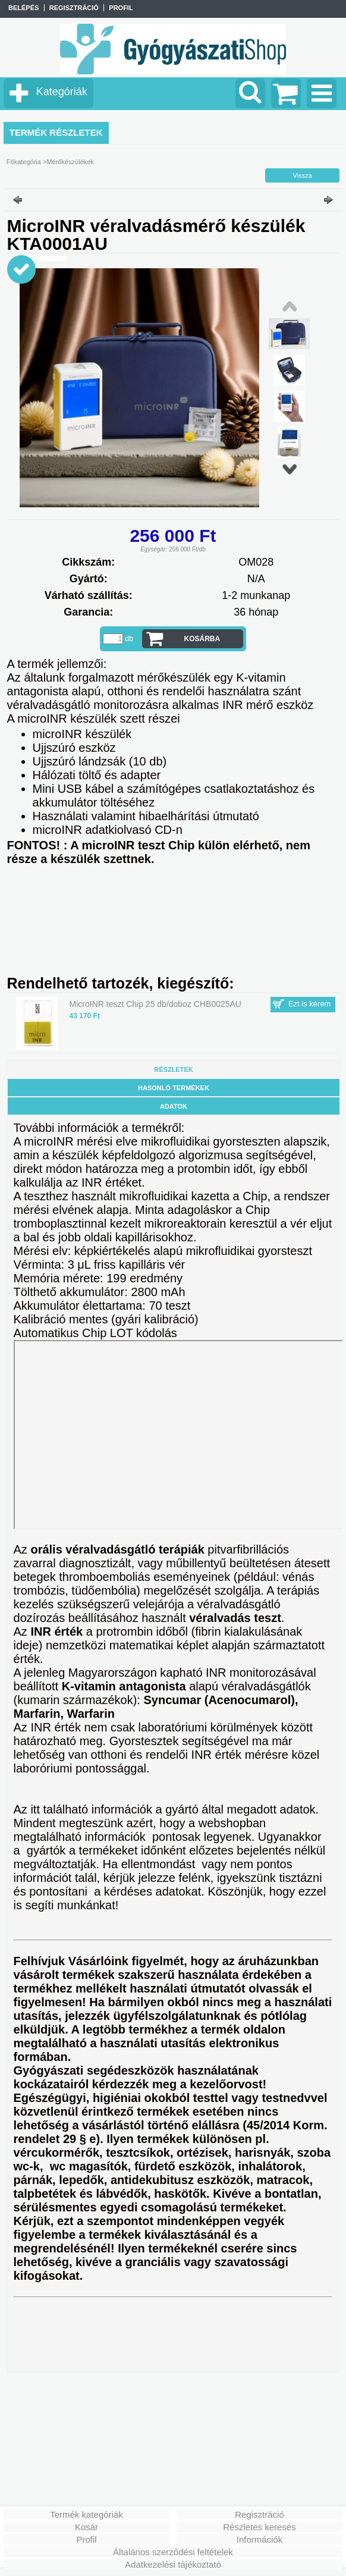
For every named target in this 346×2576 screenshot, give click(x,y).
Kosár (86, 2527)
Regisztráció (259, 2514)
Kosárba (202, 639)
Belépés (23, 7)
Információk (260, 2539)
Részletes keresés (259, 2527)
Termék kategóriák (86, 2514)
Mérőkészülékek (69, 161)
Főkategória (24, 161)
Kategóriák (61, 92)
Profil (86, 2539)
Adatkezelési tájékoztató (173, 2564)
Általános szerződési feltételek (173, 2552)
